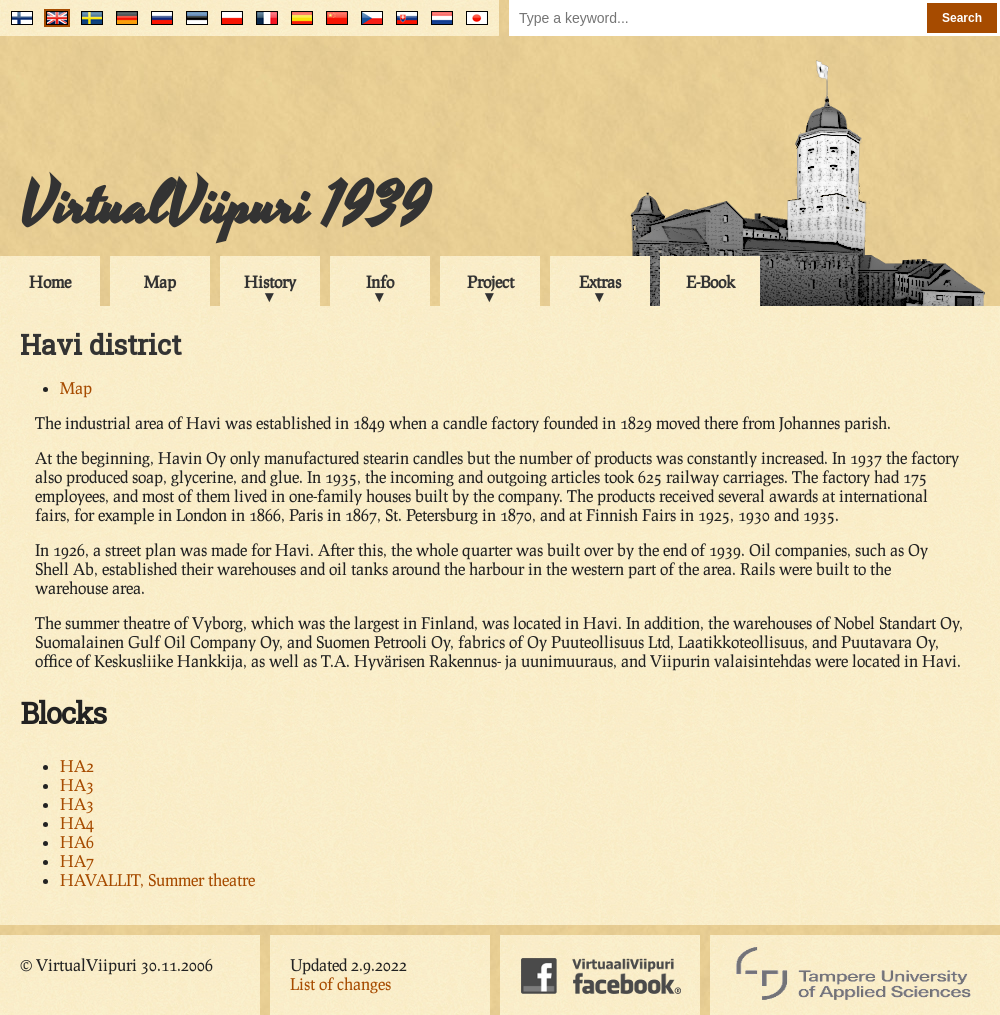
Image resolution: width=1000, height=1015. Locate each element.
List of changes (340, 983)
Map (160, 281)
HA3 (77, 784)
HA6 (77, 841)
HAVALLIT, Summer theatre (157, 879)
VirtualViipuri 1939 (224, 207)
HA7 (77, 860)
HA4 (77, 822)
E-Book (710, 281)
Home (50, 281)
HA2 (77, 765)
